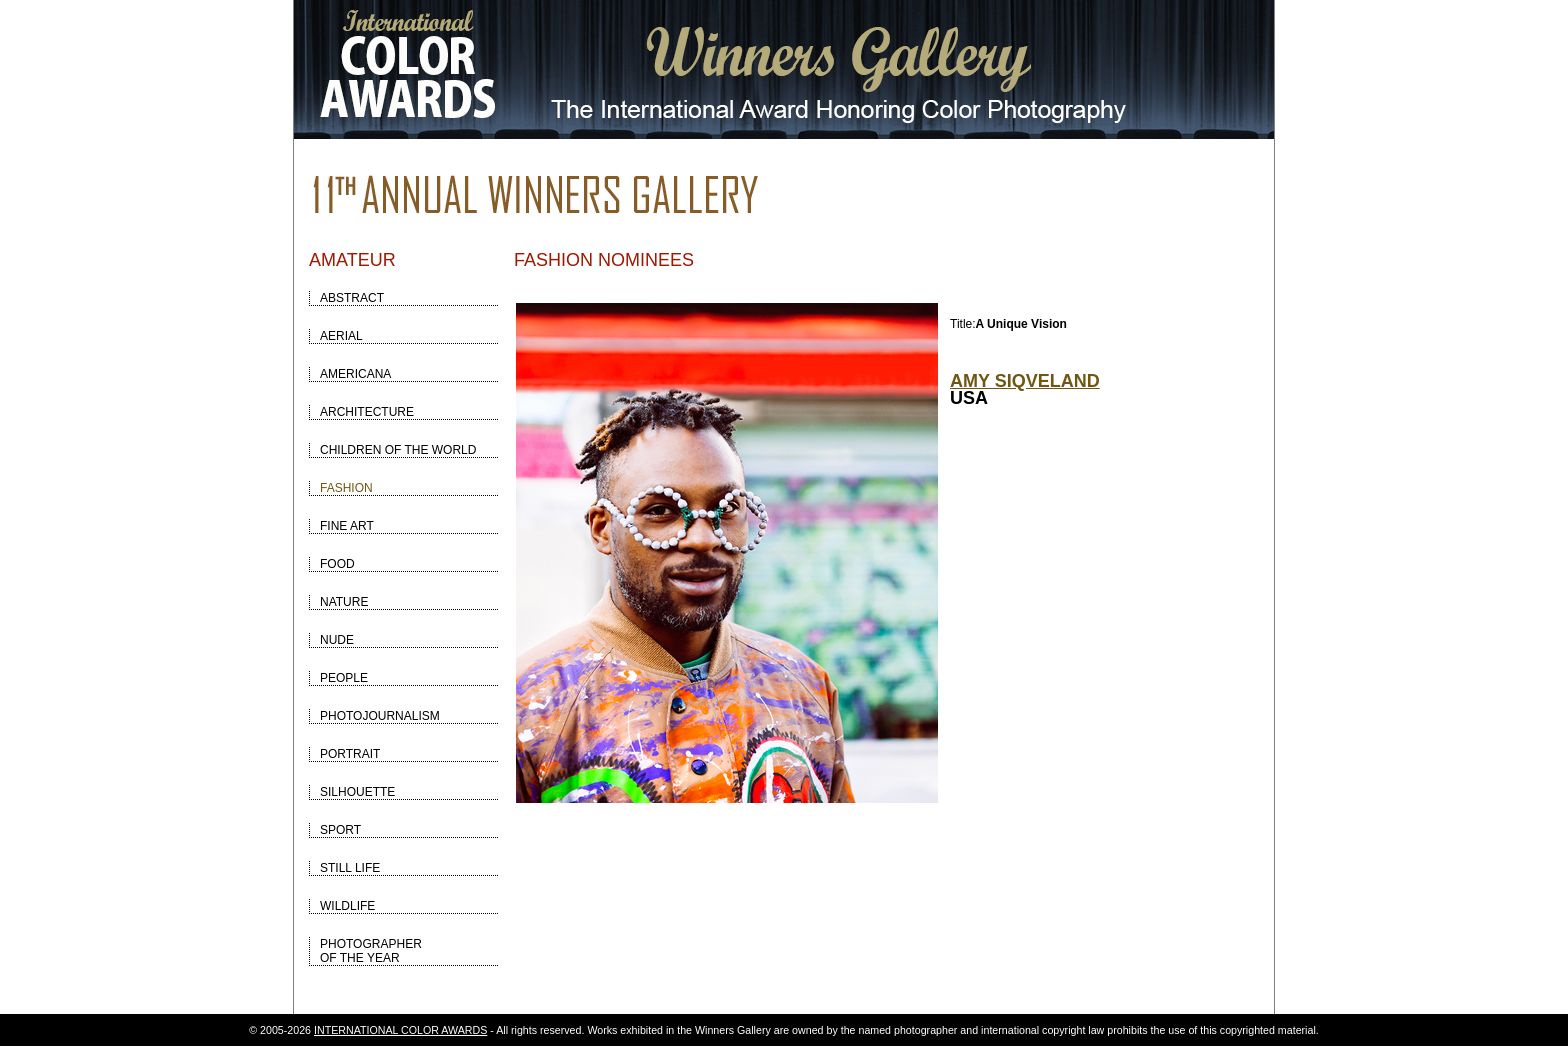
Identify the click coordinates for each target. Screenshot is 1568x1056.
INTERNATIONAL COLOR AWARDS (400, 1030)
